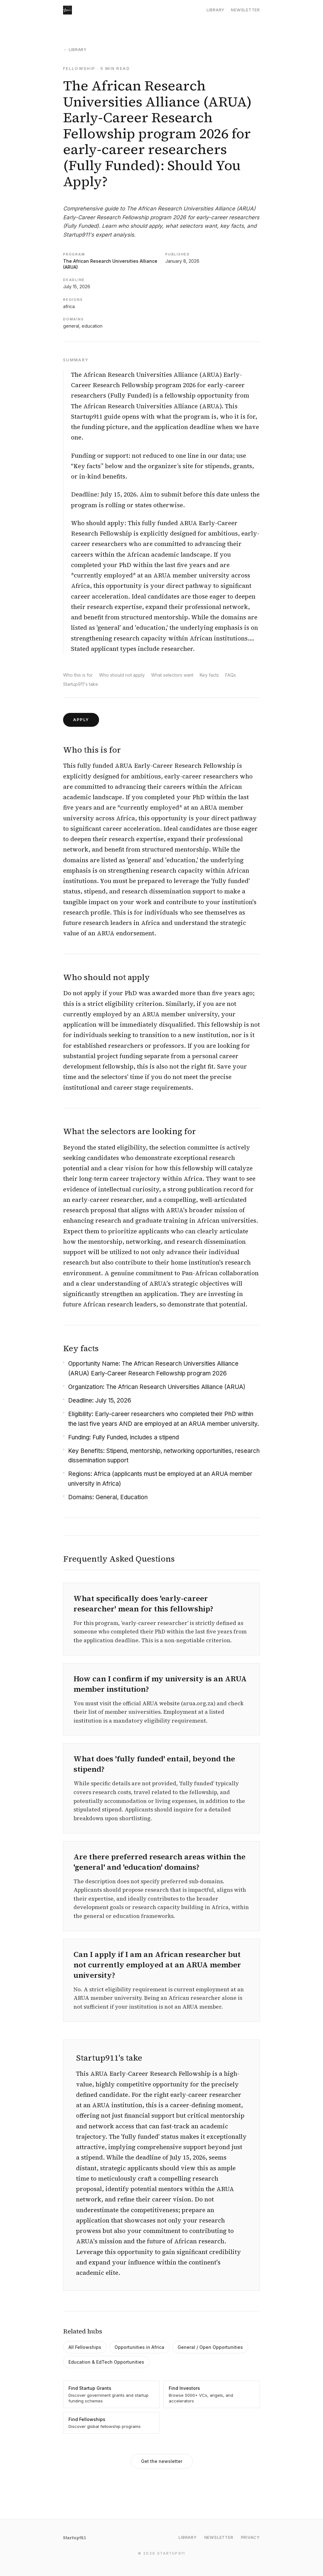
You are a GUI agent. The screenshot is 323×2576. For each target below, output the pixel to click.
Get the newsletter (161, 2461)
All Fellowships (84, 2347)
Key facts (209, 675)
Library (216, 9)
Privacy (250, 2537)
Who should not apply (122, 675)
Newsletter (245, 9)
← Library (75, 49)
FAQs (230, 675)
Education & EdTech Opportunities (106, 2362)
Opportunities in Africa (139, 2347)
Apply (81, 719)
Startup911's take (80, 684)
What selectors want (172, 675)
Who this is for (78, 675)
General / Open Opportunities (210, 2347)
